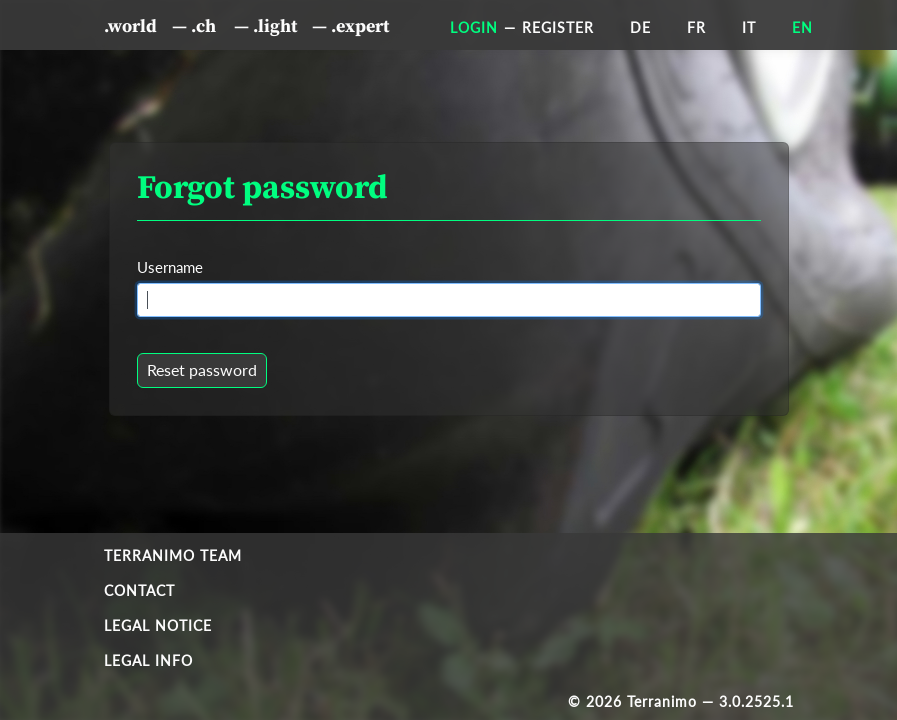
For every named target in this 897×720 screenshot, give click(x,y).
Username (170, 267)
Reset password (202, 369)
